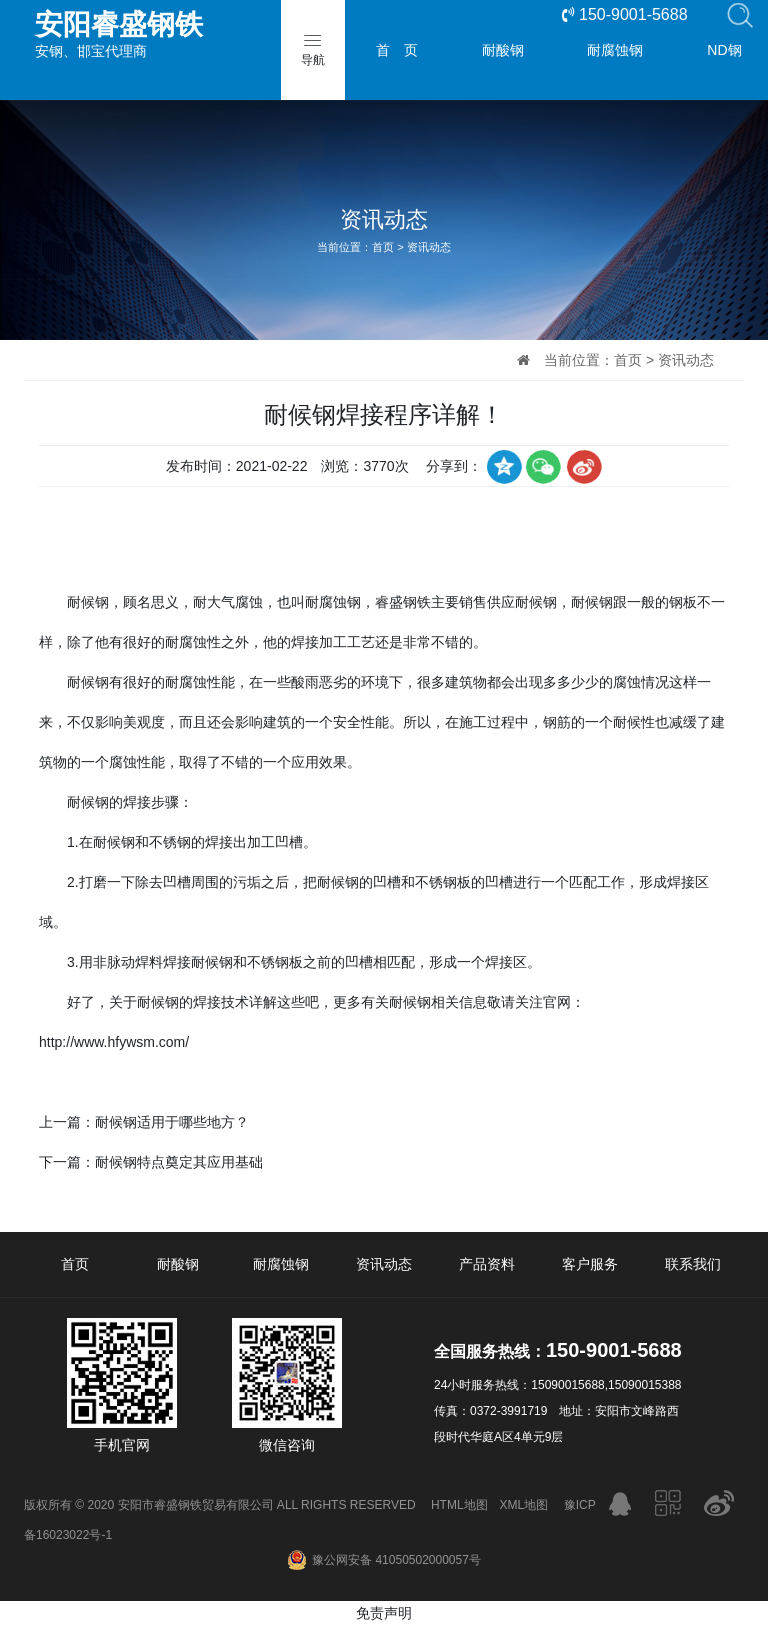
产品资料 (487, 1264)
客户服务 (590, 1264)
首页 (383, 247)
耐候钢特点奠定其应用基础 (179, 1162)
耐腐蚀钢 (615, 50)
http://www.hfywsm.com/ (114, 1042)
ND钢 (724, 50)
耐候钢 (88, 602)
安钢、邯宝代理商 (175, 34)
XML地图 (524, 1505)
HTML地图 (459, 1505)
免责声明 (384, 1613)
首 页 (397, 50)
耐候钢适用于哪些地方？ (172, 1122)
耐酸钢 (503, 50)
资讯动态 (429, 247)
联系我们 (693, 1264)
